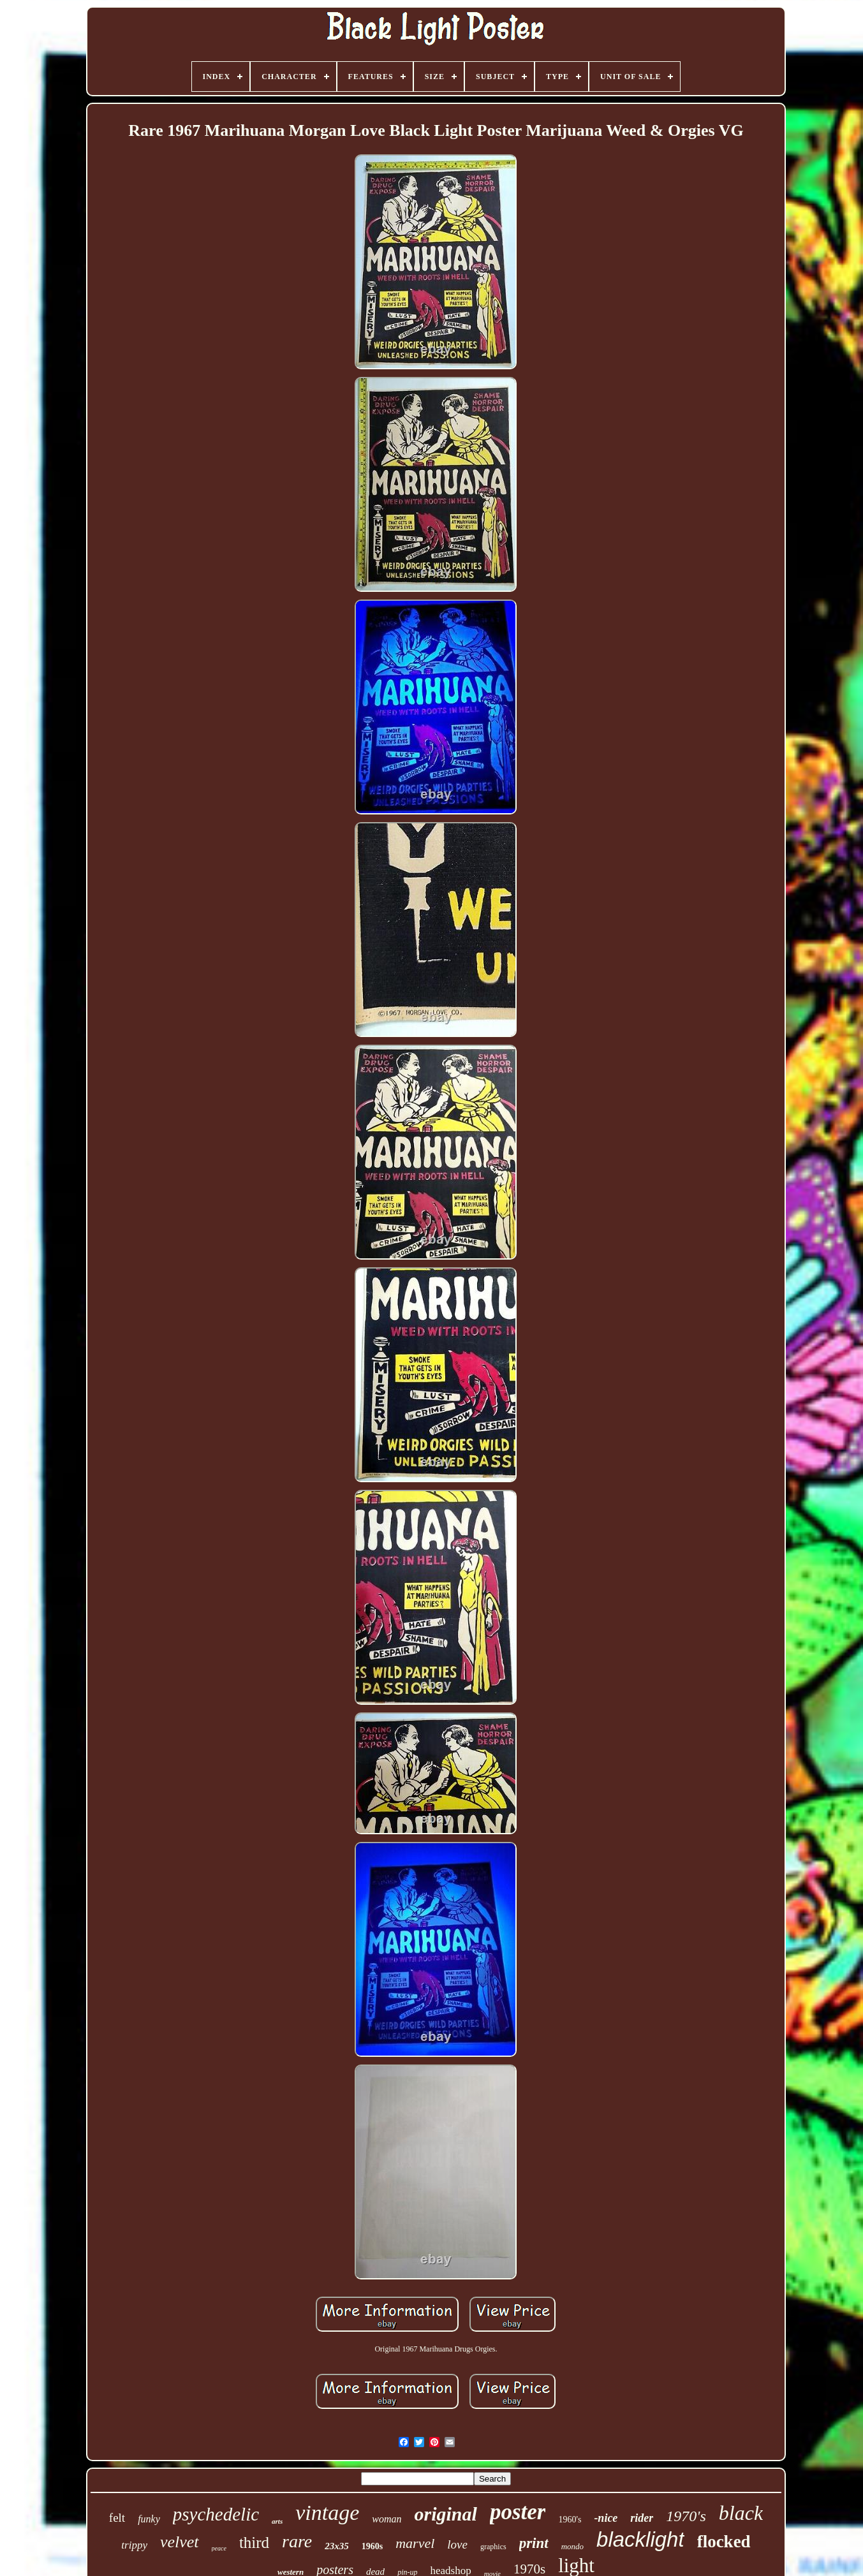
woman (386, 2518)
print (534, 2543)
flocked (724, 2541)
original (446, 2513)
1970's (685, 2516)
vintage (327, 2512)
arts (277, 2521)
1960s (372, 2546)
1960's (569, 2519)
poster (518, 2511)
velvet (179, 2542)
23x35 (337, 2546)
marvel (414, 2543)
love (457, 2544)
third (254, 2542)
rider (641, 2518)
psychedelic (216, 2514)
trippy (134, 2545)
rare (297, 2541)
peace (219, 2548)
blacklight (640, 2539)
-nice (605, 2518)
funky (149, 2518)
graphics (493, 2546)
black (741, 2512)
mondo (572, 2546)
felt (117, 2517)
